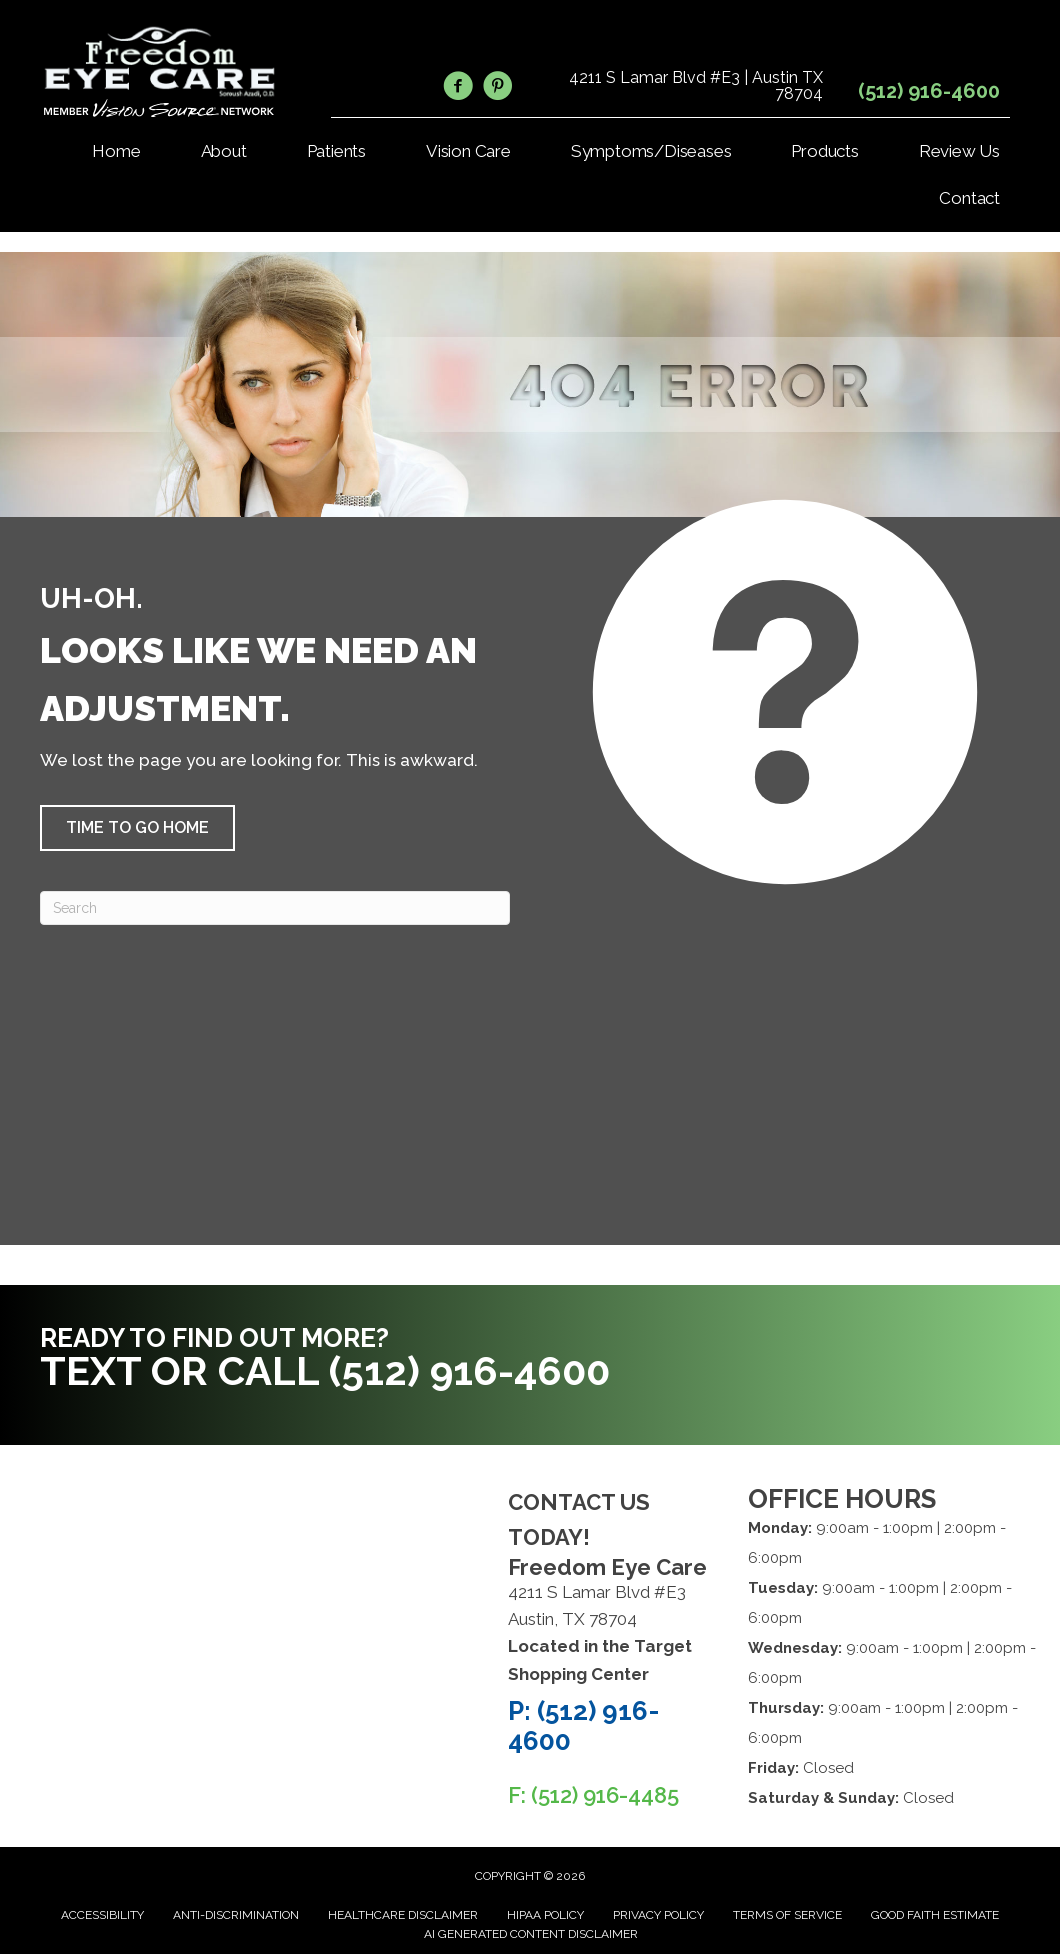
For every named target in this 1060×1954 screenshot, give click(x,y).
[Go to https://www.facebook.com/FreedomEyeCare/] (458, 89)
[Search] (275, 908)
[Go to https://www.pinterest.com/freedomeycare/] (498, 89)
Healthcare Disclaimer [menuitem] (403, 1915)
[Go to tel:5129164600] (342, 1363)
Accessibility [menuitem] (102, 1915)
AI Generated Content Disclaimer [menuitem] (531, 1934)
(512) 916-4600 (929, 91)
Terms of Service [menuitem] (787, 1915)
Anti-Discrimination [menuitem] (236, 1915)
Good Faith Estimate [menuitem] (935, 1915)
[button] (137, 828)
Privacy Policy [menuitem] (658, 1915)
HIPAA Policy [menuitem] (545, 1915)
